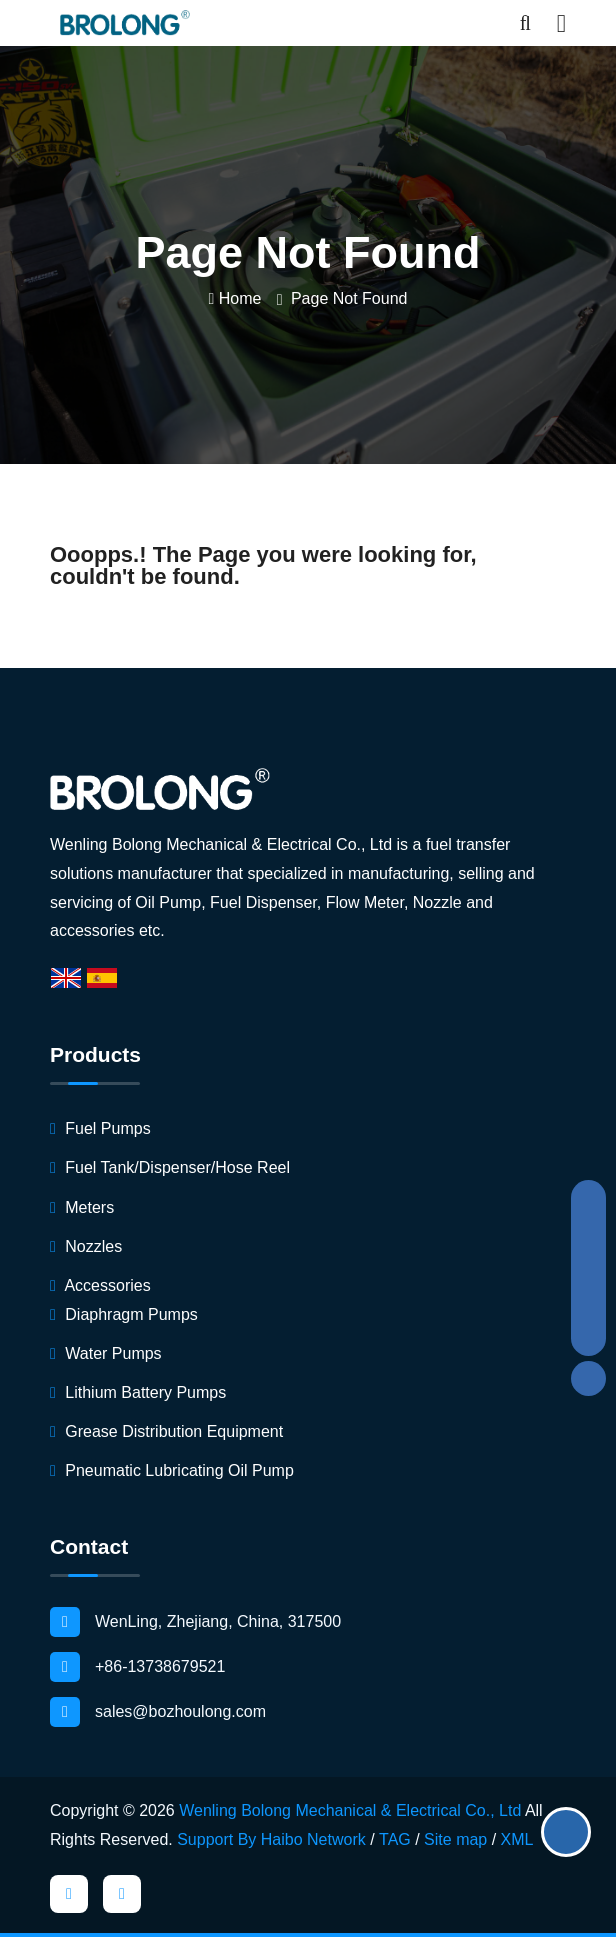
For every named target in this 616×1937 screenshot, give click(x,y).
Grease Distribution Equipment (166, 1431)
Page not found (349, 298)
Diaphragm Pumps (124, 1314)
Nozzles (86, 1246)
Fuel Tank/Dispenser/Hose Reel (170, 1167)
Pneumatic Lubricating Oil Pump (172, 1470)
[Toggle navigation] (561, 23)
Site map (455, 1839)
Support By (216, 1839)
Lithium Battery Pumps (138, 1392)
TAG (395, 1839)
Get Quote (566, 1832)
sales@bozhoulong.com (158, 1712)
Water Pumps (106, 1353)
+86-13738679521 (137, 1667)
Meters (82, 1207)
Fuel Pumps (100, 1128)
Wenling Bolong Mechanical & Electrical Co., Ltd (350, 1810)
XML (517, 1839)
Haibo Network (313, 1839)
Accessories (100, 1285)
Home (235, 298)
